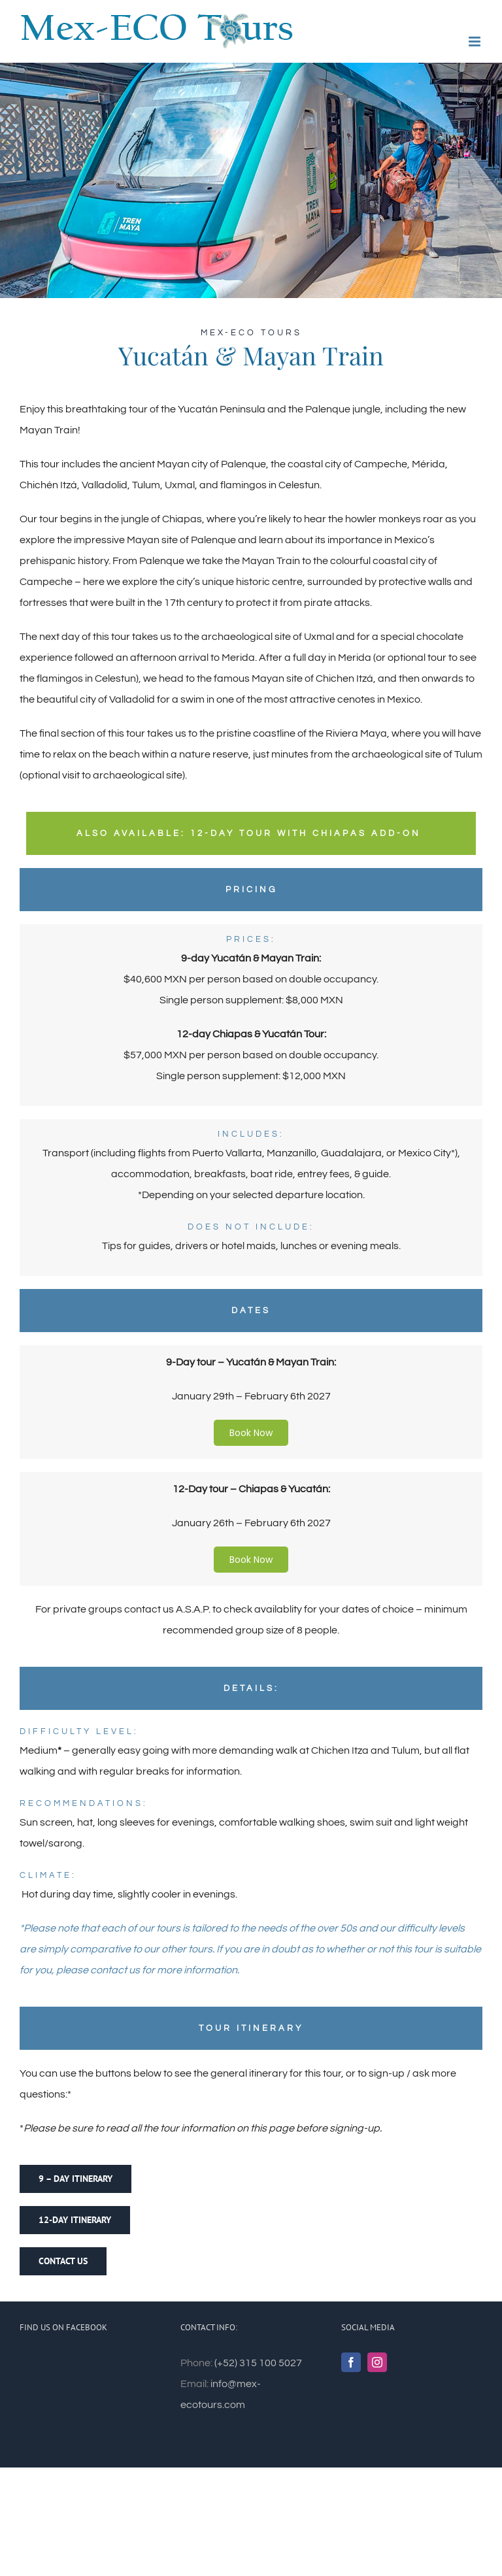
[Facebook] (351, 2362)
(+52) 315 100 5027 (258, 2363)
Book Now (251, 1432)
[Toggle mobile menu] (475, 41)
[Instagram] (377, 2362)
